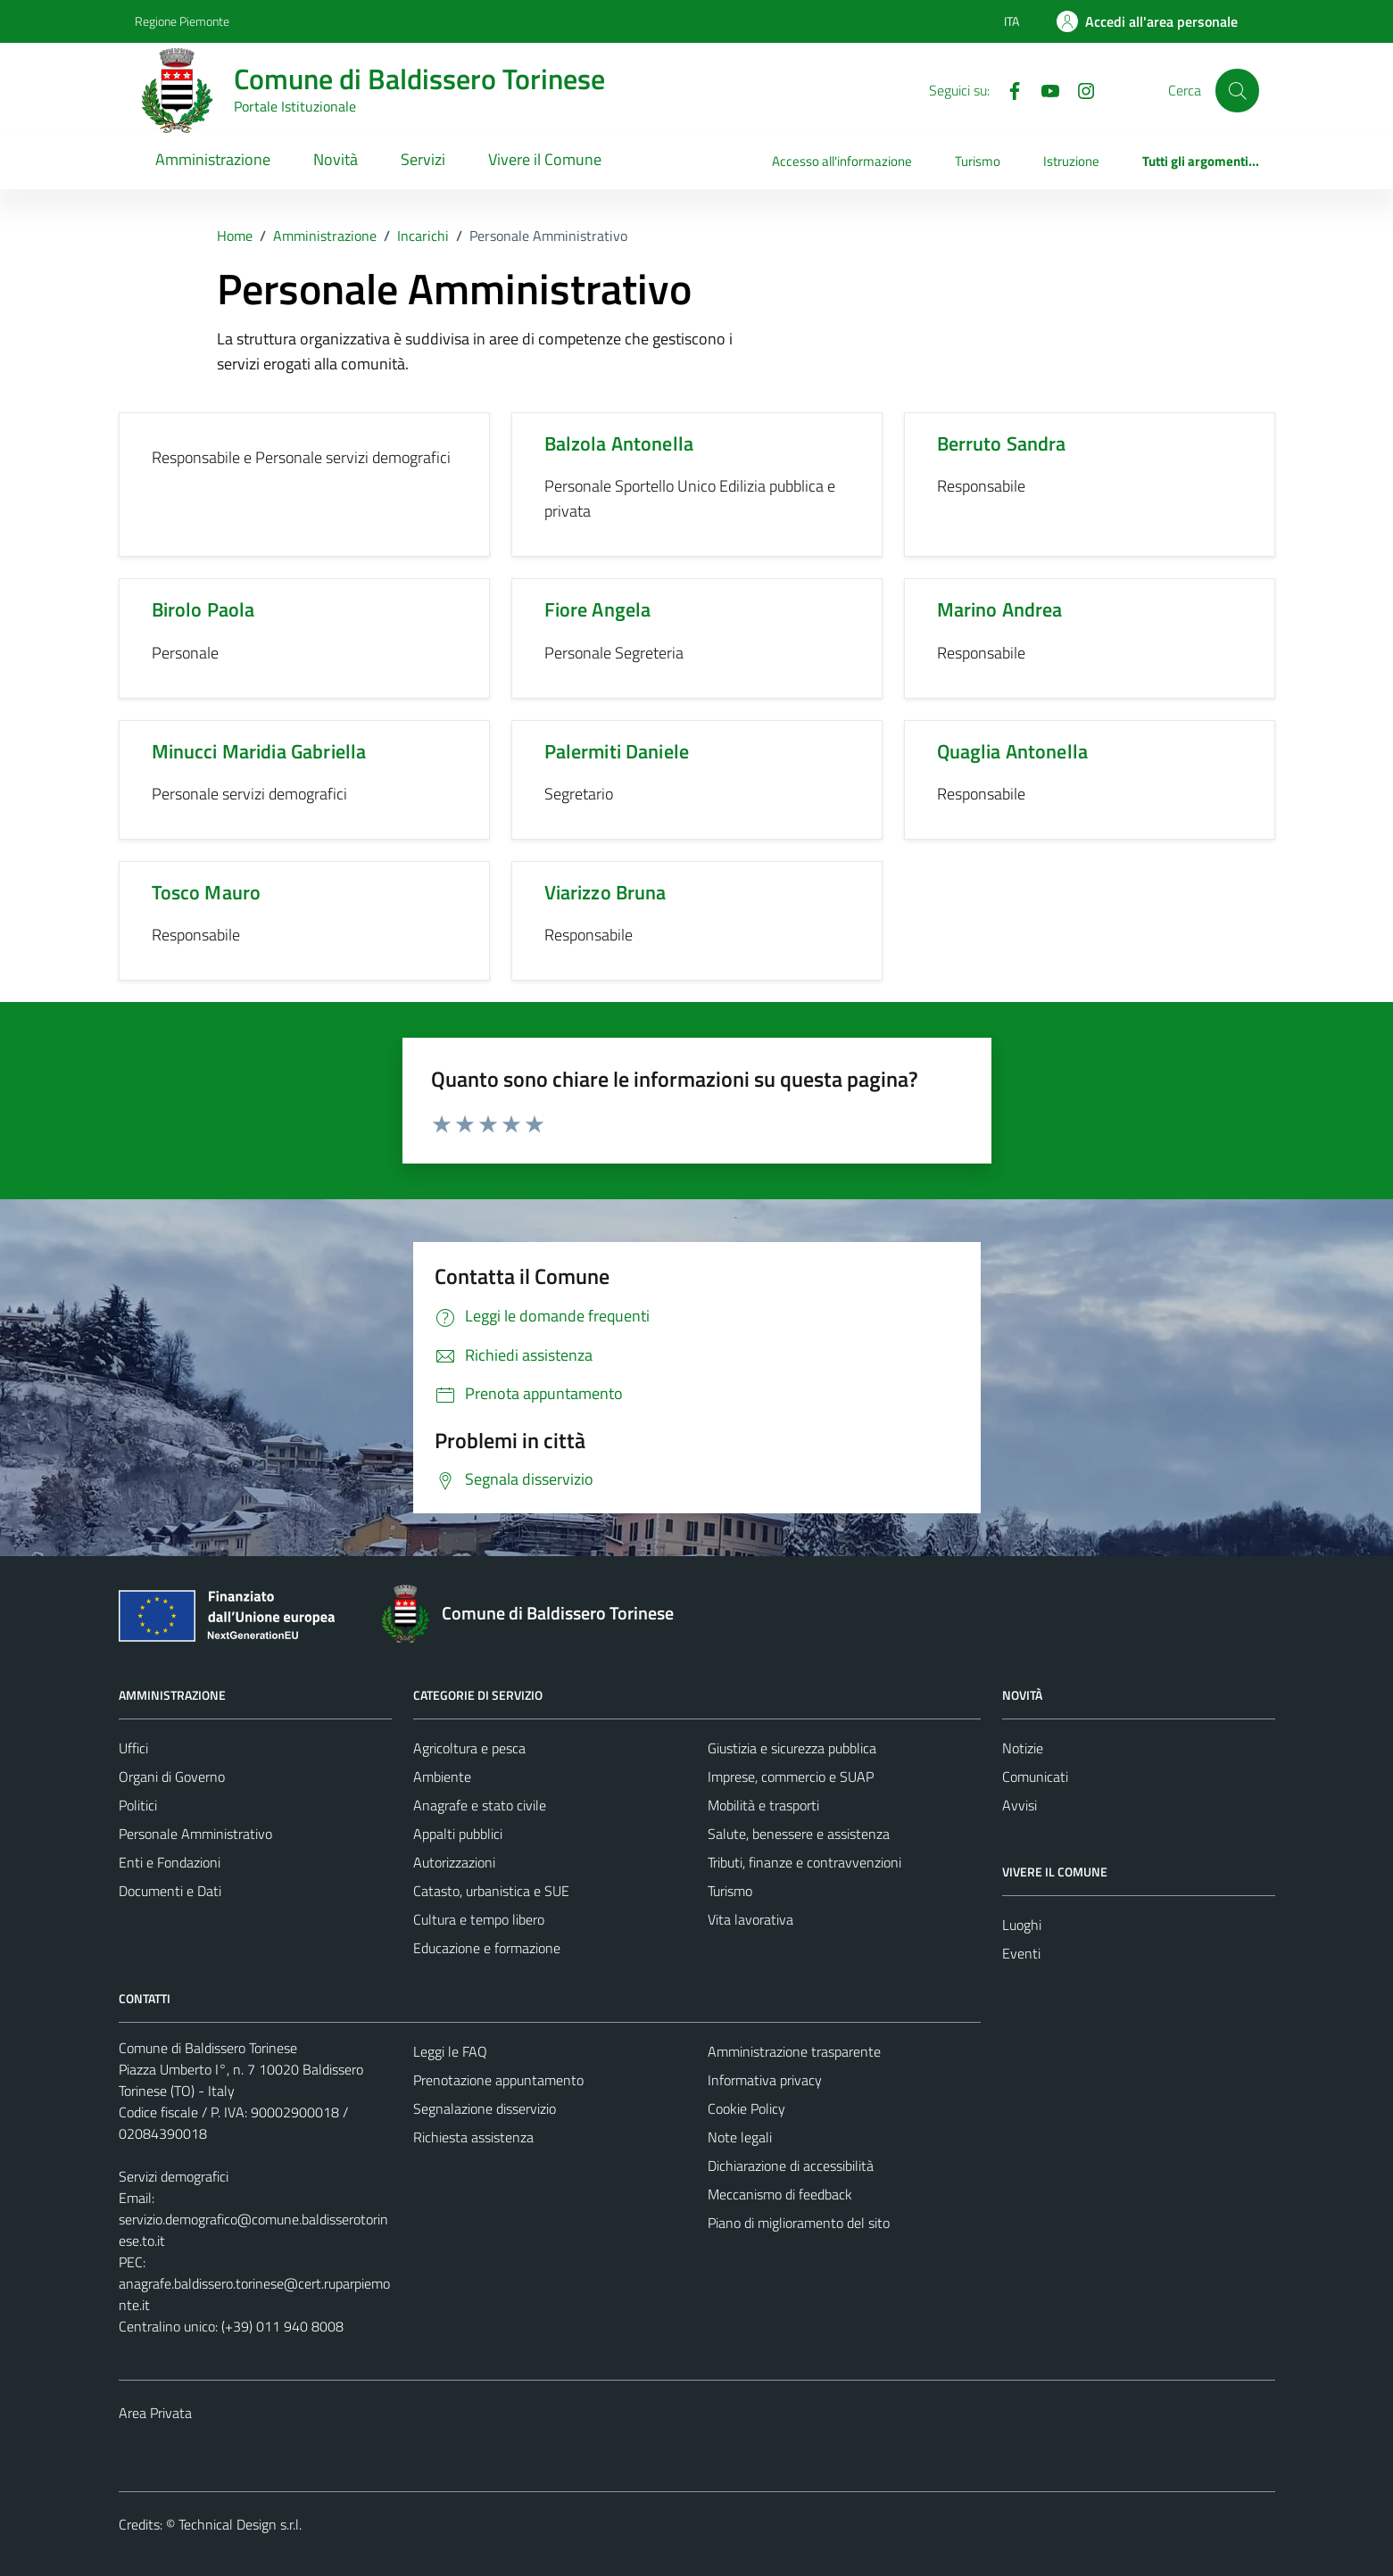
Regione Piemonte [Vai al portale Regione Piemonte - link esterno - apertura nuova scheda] (182, 21)
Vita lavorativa (750, 1919)
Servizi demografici (173, 2176)
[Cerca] (1236, 90)
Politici (138, 1805)
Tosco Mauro (206, 892)
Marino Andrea (1000, 609)
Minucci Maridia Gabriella (259, 751)
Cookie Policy (746, 2108)
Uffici (133, 1748)
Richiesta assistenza (473, 2137)
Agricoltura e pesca (469, 1748)
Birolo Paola (203, 609)
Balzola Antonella (619, 443)
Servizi (423, 159)
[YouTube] (1043, 89)
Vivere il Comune (544, 159)
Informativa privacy (765, 2080)
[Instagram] (1079, 89)
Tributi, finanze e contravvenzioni (804, 1862)
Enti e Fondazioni (169, 1862)
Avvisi (1019, 1805)
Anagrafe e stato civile (479, 1805)
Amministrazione (212, 159)
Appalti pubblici (457, 1833)
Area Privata (155, 2412)
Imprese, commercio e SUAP (791, 1776)
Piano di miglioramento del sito (799, 2222)
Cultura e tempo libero (478, 1919)
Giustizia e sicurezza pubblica (792, 1748)
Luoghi (1021, 1924)
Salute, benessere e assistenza (799, 1833)
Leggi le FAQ (450, 2051)
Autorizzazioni (454, 1862)
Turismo (977, 161)
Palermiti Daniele (617, 751)
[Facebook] (1007, 89)
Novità (335, 159)
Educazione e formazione (486, 1948)
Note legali (740, 2137)
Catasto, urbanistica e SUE (491, 1890)
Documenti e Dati (170, 1890)
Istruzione (1071, 161)
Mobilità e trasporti (763, 1805)
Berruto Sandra (1001, 443)
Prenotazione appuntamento (498, 2080)
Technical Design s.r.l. (240, 2524)
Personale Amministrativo (195, 1833)
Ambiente (442, 1776)
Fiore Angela (597, 609)
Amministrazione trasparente (794, 2051)
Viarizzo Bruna (605, 892)
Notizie (1022, 1748)
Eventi (1021, 1953)
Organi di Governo (172, 1776)
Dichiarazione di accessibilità (791, 2165)
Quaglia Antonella (1013, 751)
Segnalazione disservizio (484, 2108)
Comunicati (1035, 1776)
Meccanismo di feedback (780, 2194)
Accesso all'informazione (842, 161)
